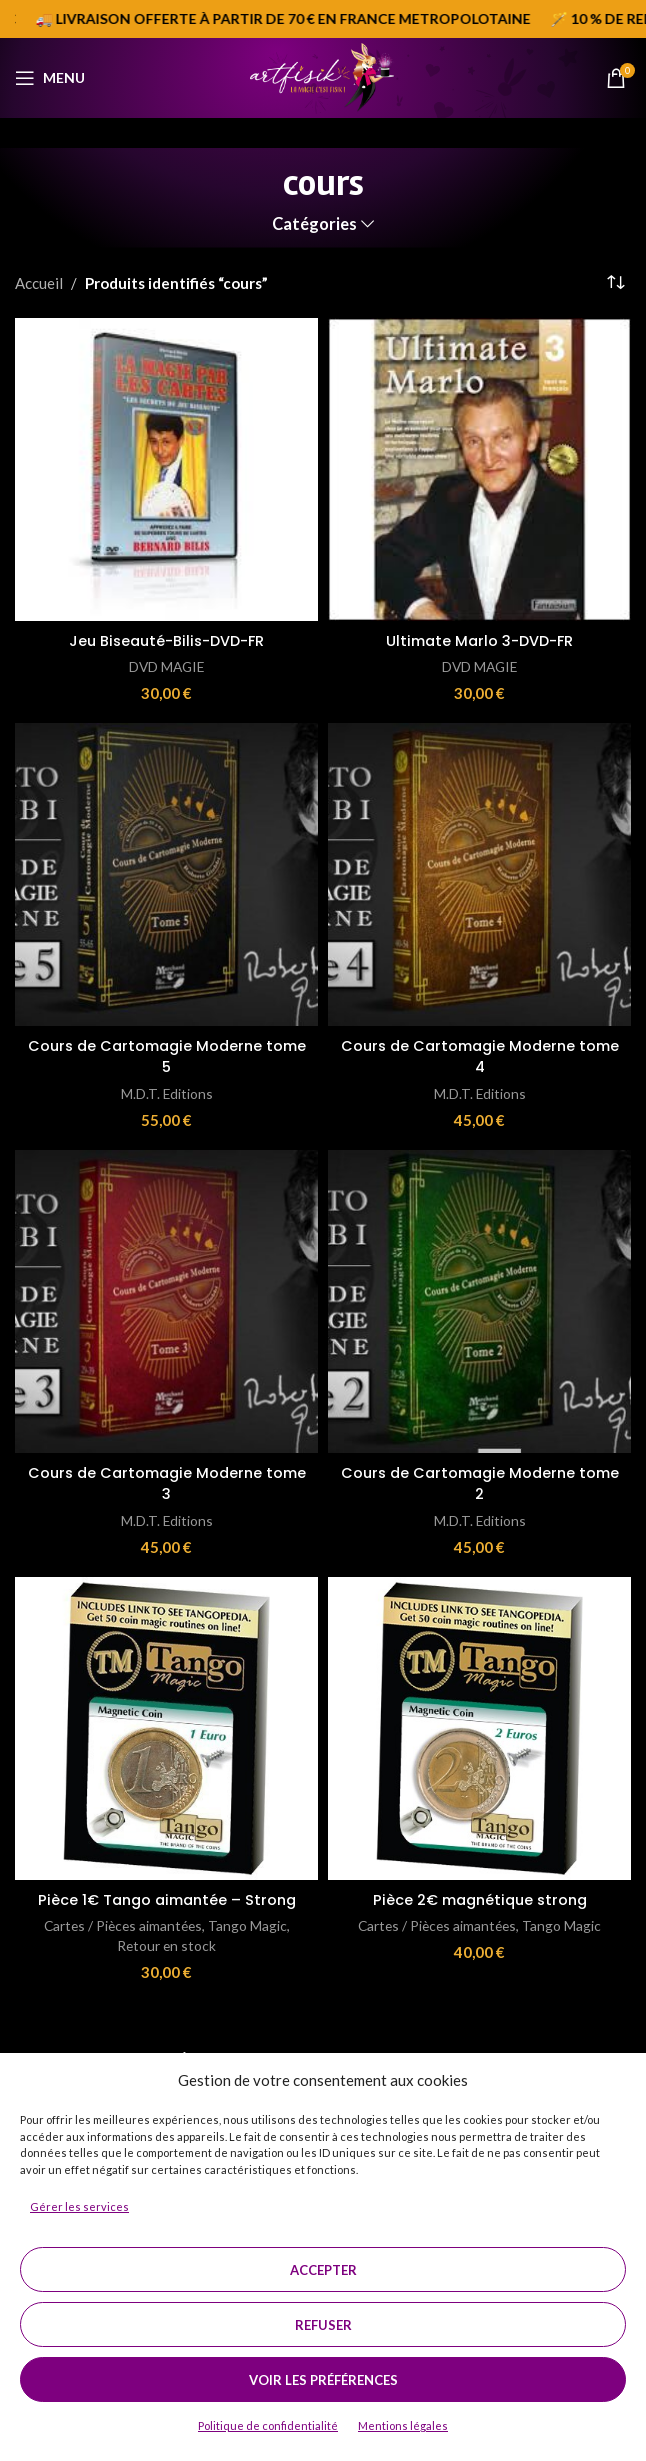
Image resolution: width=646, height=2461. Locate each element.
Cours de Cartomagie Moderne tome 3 (167, 1482)
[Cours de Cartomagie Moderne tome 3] (166, 1300)
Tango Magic (251, 1924)
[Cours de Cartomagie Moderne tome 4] (479, 874)
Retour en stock (167, 1944)
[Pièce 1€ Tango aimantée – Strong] (166, 1726)
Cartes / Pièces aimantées (122, 1924)
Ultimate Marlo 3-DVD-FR (480, 640)
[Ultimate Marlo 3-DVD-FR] (479, 469)
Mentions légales (403, 2425)
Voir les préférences (323, 2380)
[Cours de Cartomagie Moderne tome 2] (479, 1300)
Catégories (314, 224)
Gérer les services (79, 2206)
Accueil (39, 283)
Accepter (323, 2270)
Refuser (323, 2325)
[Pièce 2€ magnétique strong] (479, 1726)
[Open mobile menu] (50, 78)
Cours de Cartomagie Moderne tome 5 (167, 1056)
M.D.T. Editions (167, 1092)
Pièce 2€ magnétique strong (480, 1897)
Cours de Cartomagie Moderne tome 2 (480, 1482)
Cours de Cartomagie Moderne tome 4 (480, 1056)
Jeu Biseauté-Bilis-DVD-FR (166, 640)
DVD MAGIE (166, 666)
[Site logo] (322, 76)
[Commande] (616, 283)
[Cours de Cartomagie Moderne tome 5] (166, 874)
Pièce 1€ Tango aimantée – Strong (167, 1897)
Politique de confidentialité (268, 2425)
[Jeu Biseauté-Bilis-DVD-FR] (166, 469)
